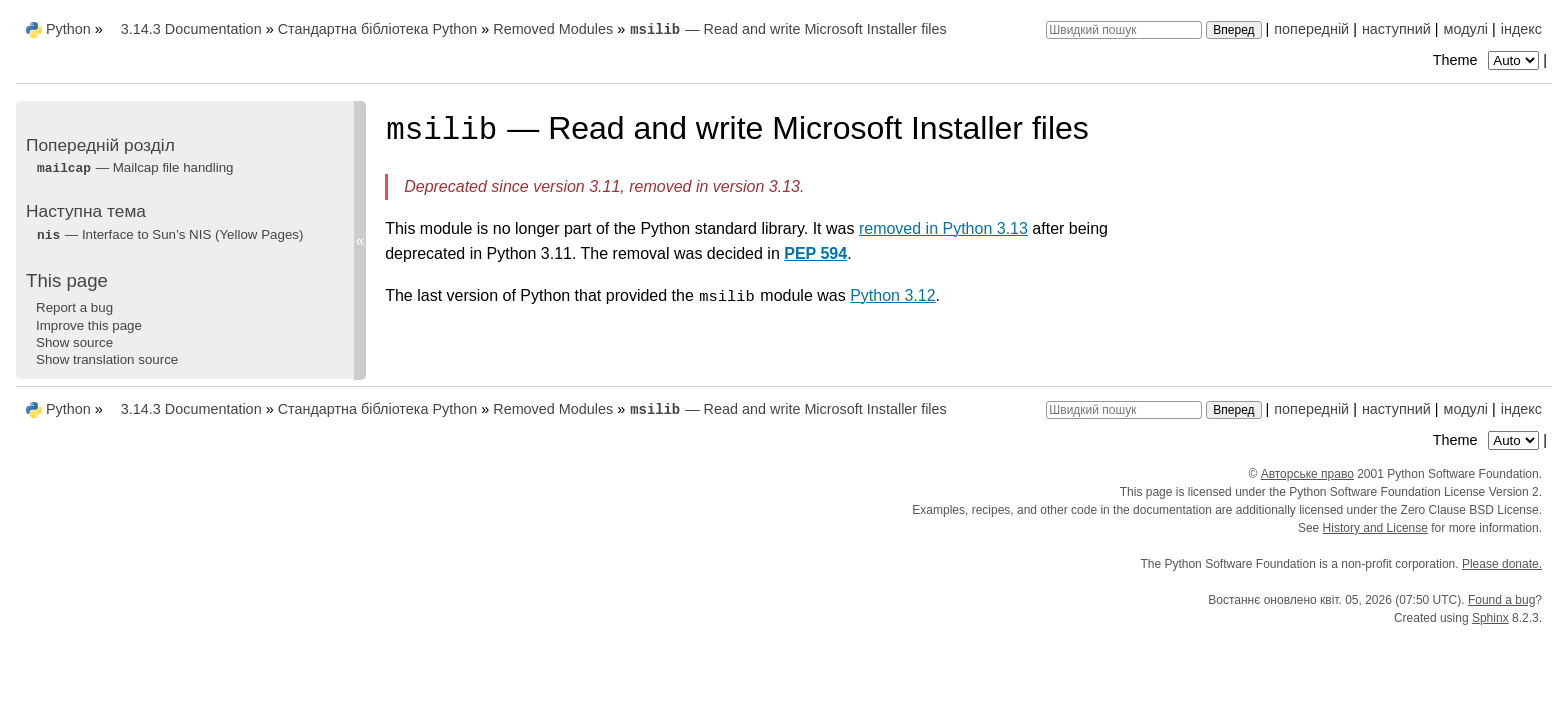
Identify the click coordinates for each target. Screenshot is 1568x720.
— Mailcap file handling (135, 167)
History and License (1375, 528)
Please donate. (1502, 564)
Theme (1488, 60)
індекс (1521, 29)
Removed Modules (553, 29)
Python (68, 29)
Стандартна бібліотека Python (378, 29)
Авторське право (1307, 474)
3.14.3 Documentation (191, 29)
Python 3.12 (892, 295)
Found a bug (1501, 600)
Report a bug (74, 307)
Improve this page (89, 325)
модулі (1466, 29)
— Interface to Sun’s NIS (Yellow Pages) (169, 234)
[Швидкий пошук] (1124, 30)
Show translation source (107, 359)
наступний (1396, 29)
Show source (74, 342)
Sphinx (1490, 618)
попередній (1311, 29)
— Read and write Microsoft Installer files (788, 29)
